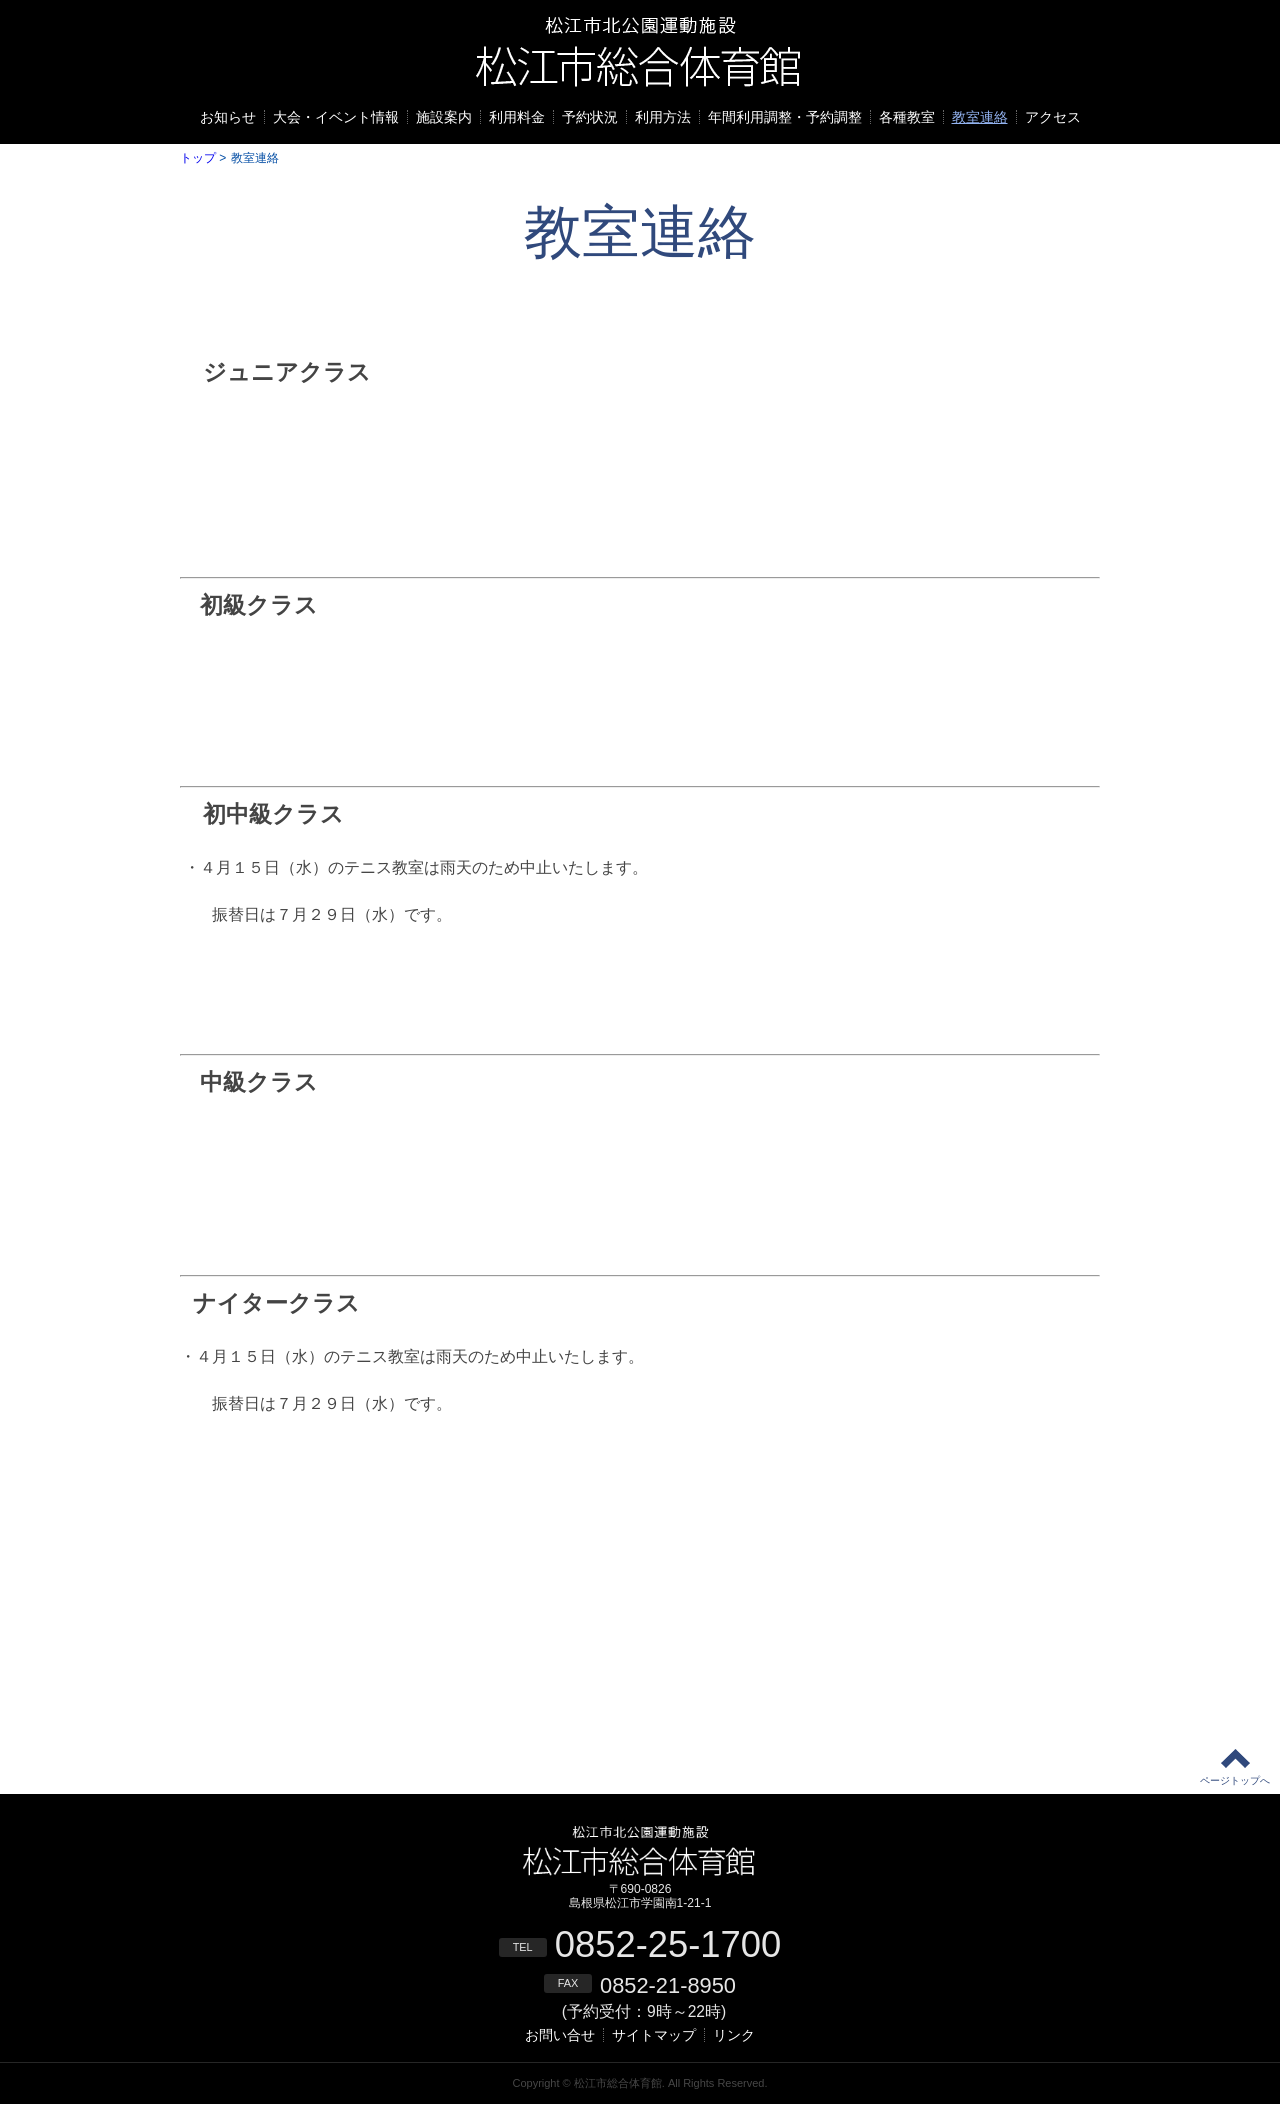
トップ (198, 158)
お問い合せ (560, 2035)
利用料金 (517, 117)
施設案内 (444, 117)
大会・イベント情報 (336, 117)
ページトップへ (1235, 1780)
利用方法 (663, 117)
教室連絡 (980, 117)
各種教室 (907, 117)
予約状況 (590, 117)
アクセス (1053, 117)
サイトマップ (654, 2035)
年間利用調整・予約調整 (785, 117)
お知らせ (228, 117)
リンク (734, 2035)
